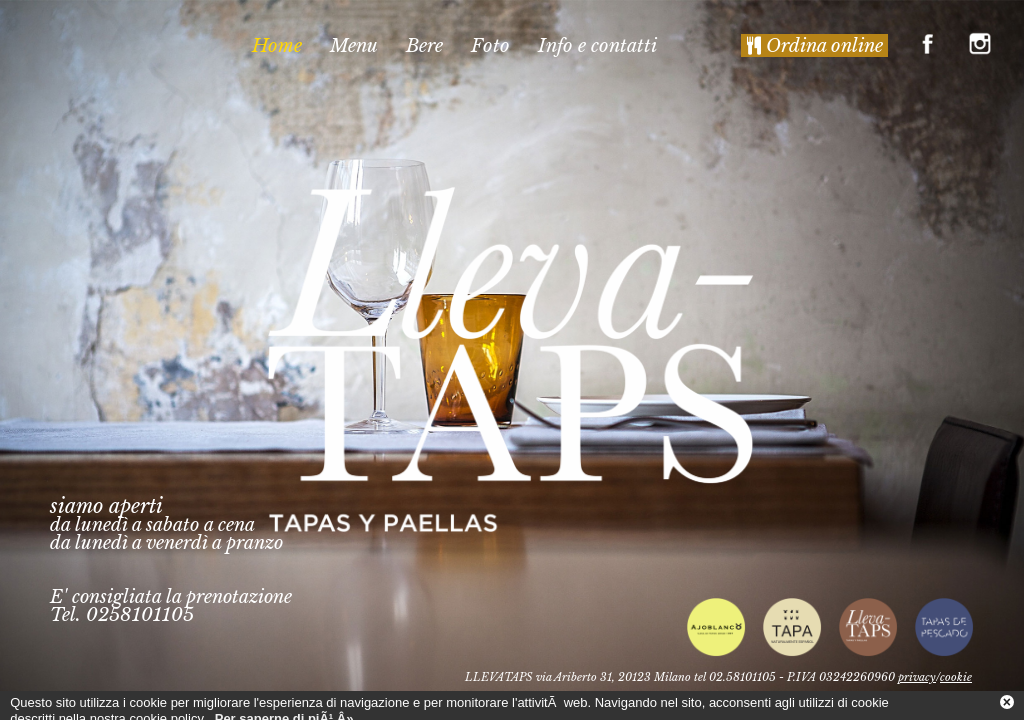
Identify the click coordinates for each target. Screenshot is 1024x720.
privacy (917, 677)
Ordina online (815, 45)
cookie (956, 677)
